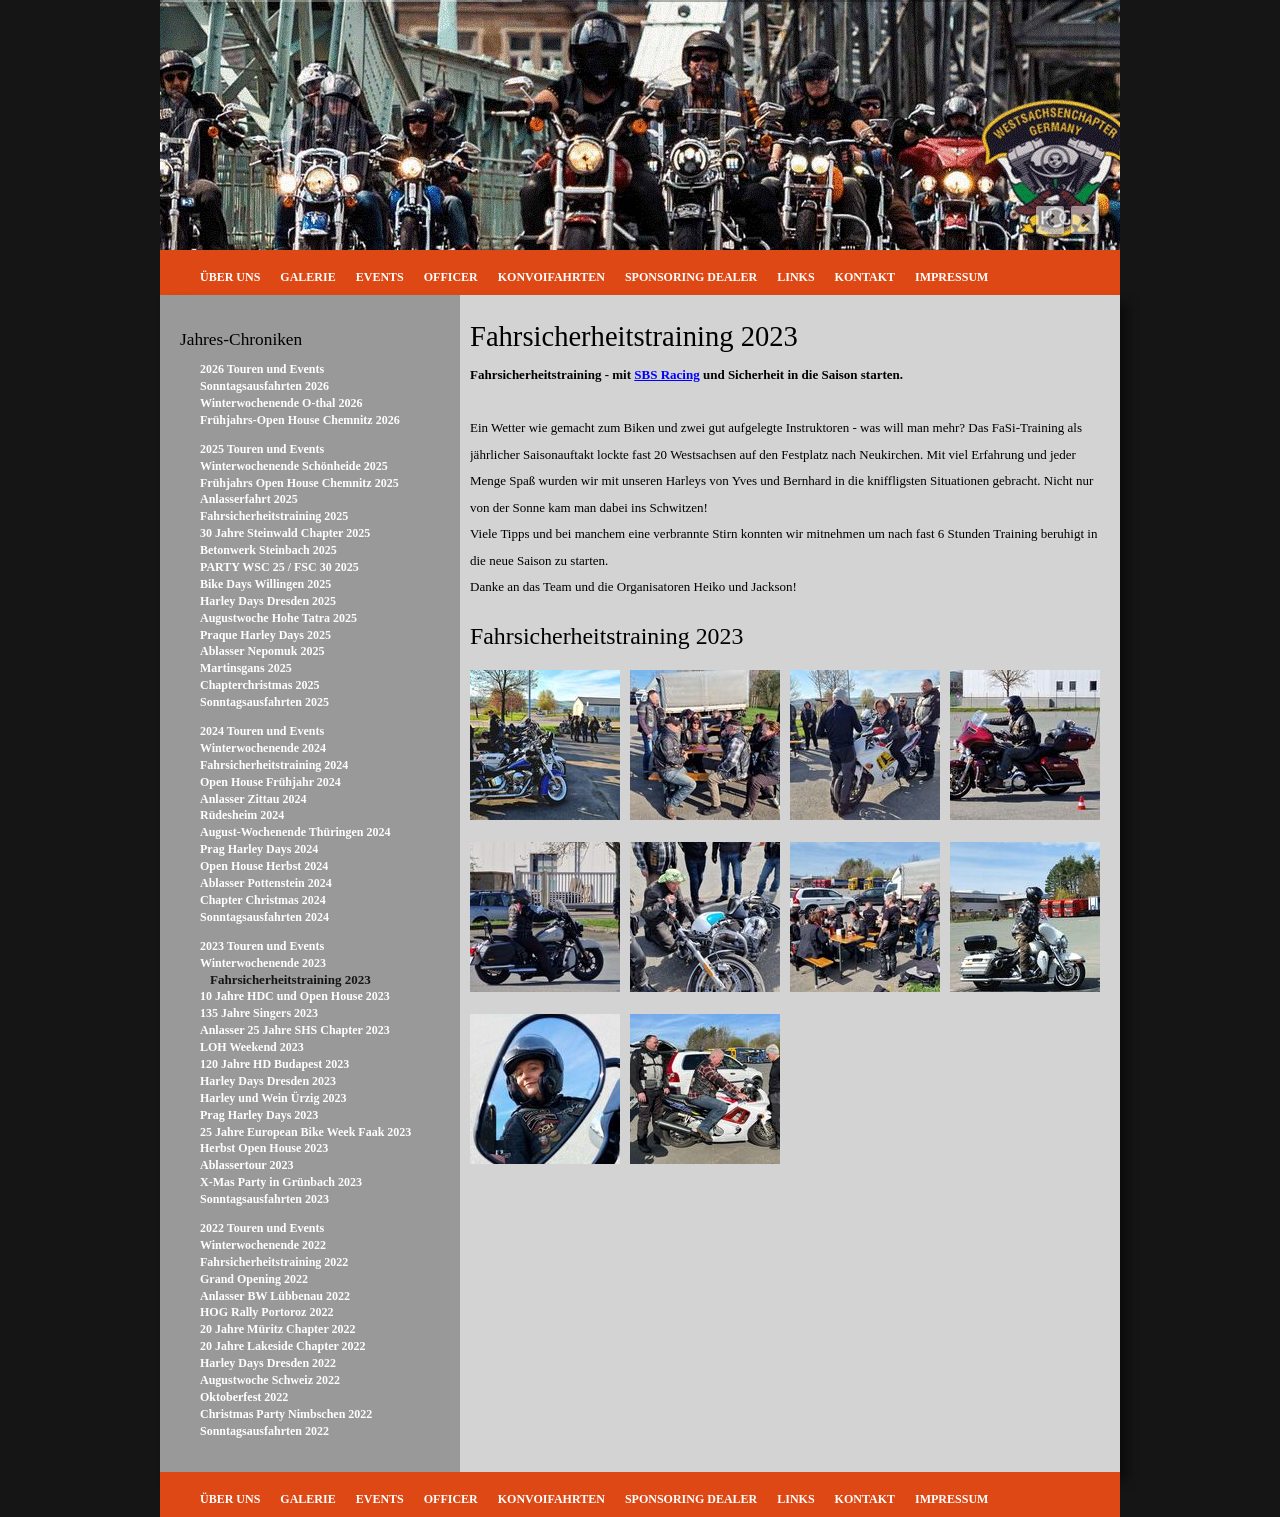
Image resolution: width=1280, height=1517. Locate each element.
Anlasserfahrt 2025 (249, 499)
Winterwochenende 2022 (263, 1245)
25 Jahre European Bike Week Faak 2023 (305, 1132)
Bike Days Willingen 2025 (265, 584)
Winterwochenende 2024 (263, 748)
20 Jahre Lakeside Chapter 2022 (283, 1346)
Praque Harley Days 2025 (265, 635)
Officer (451, 277)
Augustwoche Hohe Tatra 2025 (278, 618)
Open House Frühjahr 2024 (270, 782)
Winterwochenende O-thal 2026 (281, 403)
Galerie (307, 277)
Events (380, 277)
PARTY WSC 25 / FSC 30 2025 (279, 567)
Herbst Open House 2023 (264, 1148)
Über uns (230, 277)
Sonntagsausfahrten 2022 (264, 1431)
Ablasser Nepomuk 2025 (262, 651)
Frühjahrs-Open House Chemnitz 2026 (300, 420)
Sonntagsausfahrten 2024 (264, 917)
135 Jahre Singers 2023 (259, 1013)
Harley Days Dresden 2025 (268, 601)
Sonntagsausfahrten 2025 (264, 702)
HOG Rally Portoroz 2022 (266, 1312)
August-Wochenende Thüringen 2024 (295, 832)
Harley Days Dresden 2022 (268, 1363)
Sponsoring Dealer (691, 277)
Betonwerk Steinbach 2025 (268, 550)
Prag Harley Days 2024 (259, 849)
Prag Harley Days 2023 (259, 1115)
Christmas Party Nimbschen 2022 (286, 1414)
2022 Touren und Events (262, 1228)
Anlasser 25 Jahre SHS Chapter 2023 (295, 1030)
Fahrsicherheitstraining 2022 (274, 1262)
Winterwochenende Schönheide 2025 (294, 466)
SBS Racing (666, 374)
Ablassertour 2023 (246, 1165)
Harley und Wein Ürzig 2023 (273, 1098)
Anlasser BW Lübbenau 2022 (275, 1296)
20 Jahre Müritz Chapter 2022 (278, 1329)
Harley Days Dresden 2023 (268, 1081)
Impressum (951, 277)
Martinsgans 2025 (246, 668)
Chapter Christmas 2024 (263, 900)
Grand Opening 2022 (254, 1279)
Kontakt (865, 277)
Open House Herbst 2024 (264, 866)
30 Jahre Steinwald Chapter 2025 (285, 533)
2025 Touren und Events (262, 449)
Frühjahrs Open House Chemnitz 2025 (299, 483)
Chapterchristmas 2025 (259, 685)
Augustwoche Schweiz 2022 (270, 1380)
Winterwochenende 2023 (263, 963)
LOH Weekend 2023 (252, 1047)
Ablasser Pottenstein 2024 (266, 883)
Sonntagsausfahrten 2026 (264, 386)
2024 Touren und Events (262, 731)
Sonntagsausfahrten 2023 (264, 1199)
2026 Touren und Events (262, 369)
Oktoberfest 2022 (244, 1397)
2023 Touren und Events (262, 946)
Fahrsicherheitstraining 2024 (274, 765)
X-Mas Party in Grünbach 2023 (281, 1182)
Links (795, 277)
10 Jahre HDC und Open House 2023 (295, 996)
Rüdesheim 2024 (242, 815)
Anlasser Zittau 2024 (253, 799)
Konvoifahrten (551, 277)
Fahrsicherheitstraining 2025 (274, 516)
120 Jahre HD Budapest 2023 (274, 1064)
